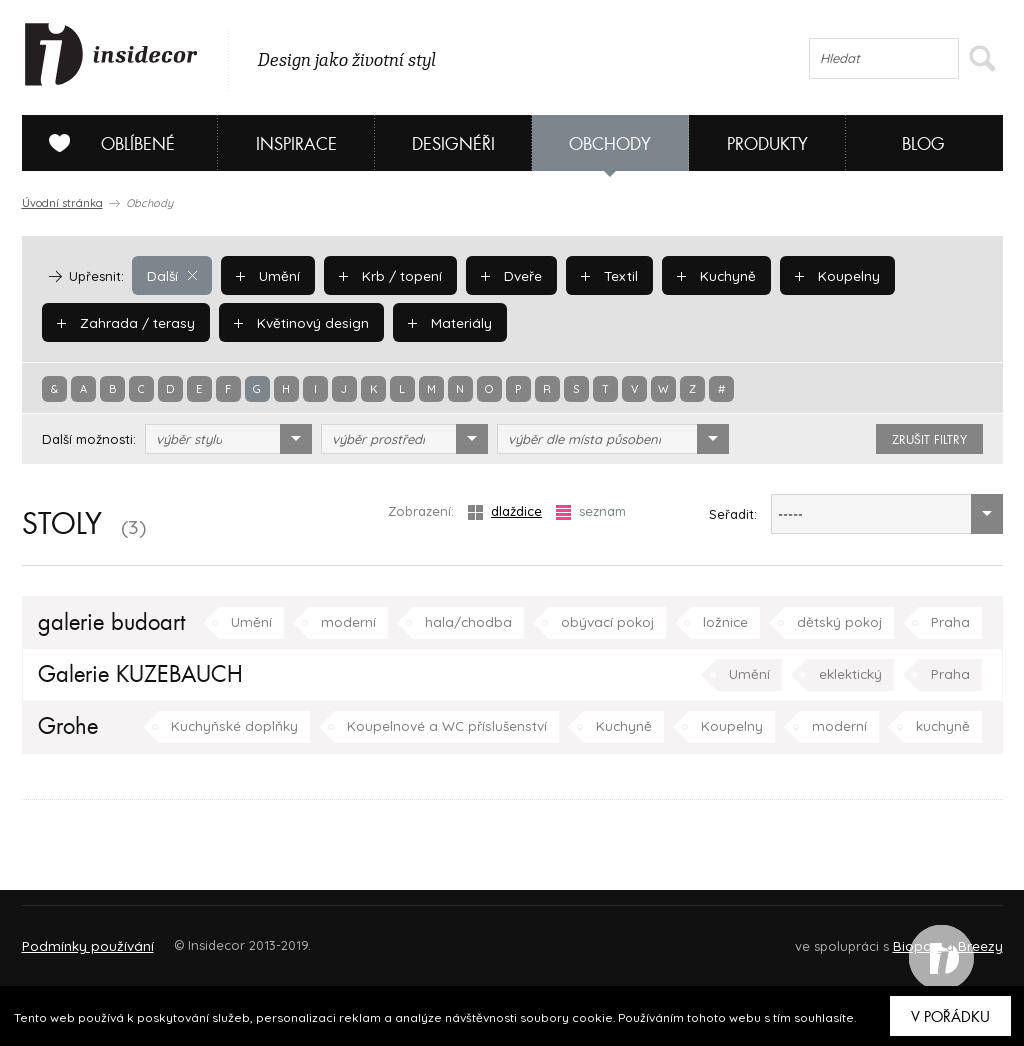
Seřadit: (733, 514)
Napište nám (206, 936)
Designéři (453, 144)
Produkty (767, 144)
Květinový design (291, 322)
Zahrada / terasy (122, 322)
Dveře (504, 275)
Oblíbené (104, 143)
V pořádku (950, 1017)
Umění (265, 275)
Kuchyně (706, 275)
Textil (601, 275)
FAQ (969, 936)
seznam (591, 511)
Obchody (610, 144)
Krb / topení (385, 275)
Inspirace (296, 144)
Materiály (436, 322)
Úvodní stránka (62, 203)
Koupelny (824, 275)
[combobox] (228, 439)
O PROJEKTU (80, 936)
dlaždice (505, 511)
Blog (923, 144)
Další (171, 275)
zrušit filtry (929, 440)
